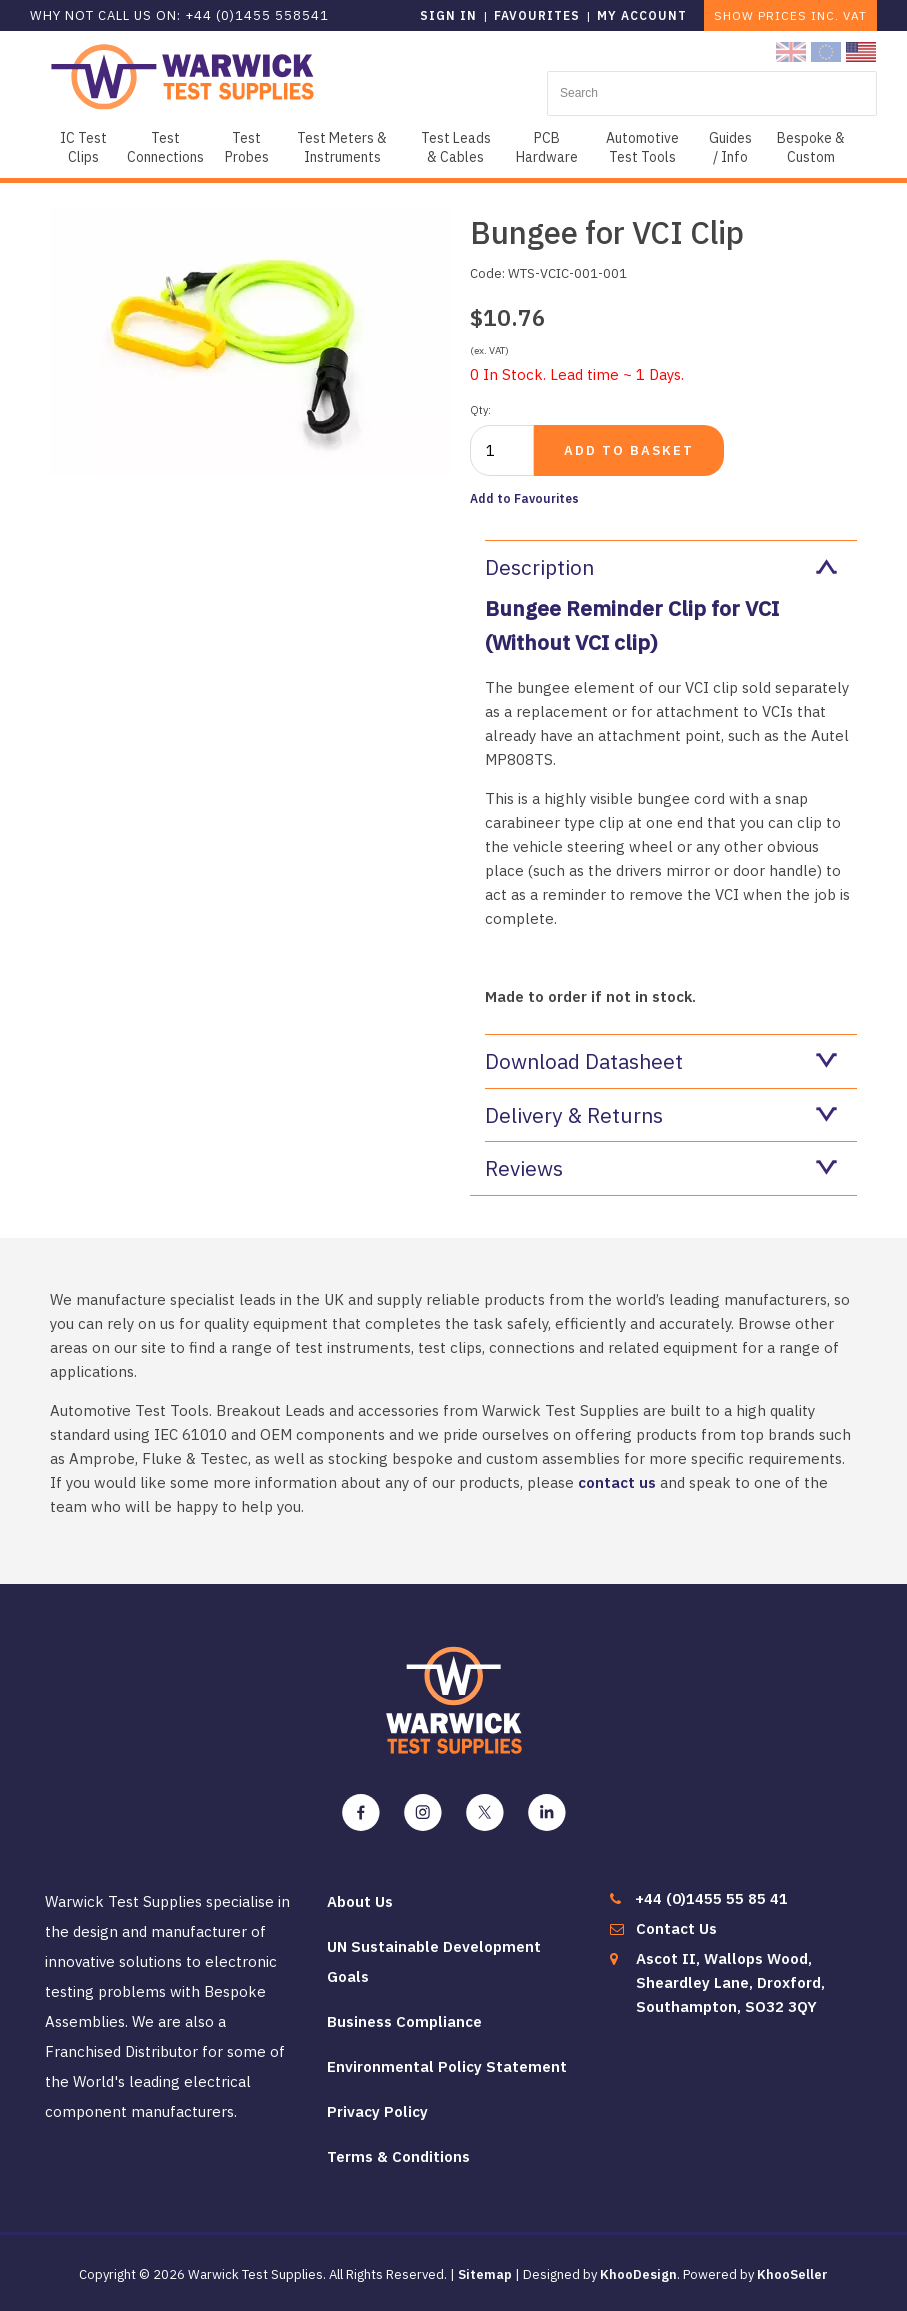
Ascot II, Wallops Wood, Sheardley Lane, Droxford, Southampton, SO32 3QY (730, 1982)
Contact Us (676, 1928)
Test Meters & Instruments (342, 147)
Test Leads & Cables (456, 147)
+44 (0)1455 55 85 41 (711, 1898)
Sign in (448, 15)
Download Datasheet (661, 1061)
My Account (642, 15)
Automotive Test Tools (642, 147)
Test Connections (165, 147)
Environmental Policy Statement (447, 2066)
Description (661, 567)
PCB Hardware (547, 147)
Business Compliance (404, 2021)
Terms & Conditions (398, 2156)
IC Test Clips (83, 147)
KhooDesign (638, 2274)
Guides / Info (730, 147)
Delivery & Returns (661, 1115)
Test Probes (247, 147)
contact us (617, 1482)
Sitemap (485, 2274)
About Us (360, 1901)
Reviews (661, 1168)
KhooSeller (792, 2274)
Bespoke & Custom (811, 147)
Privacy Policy (377, 2111)
